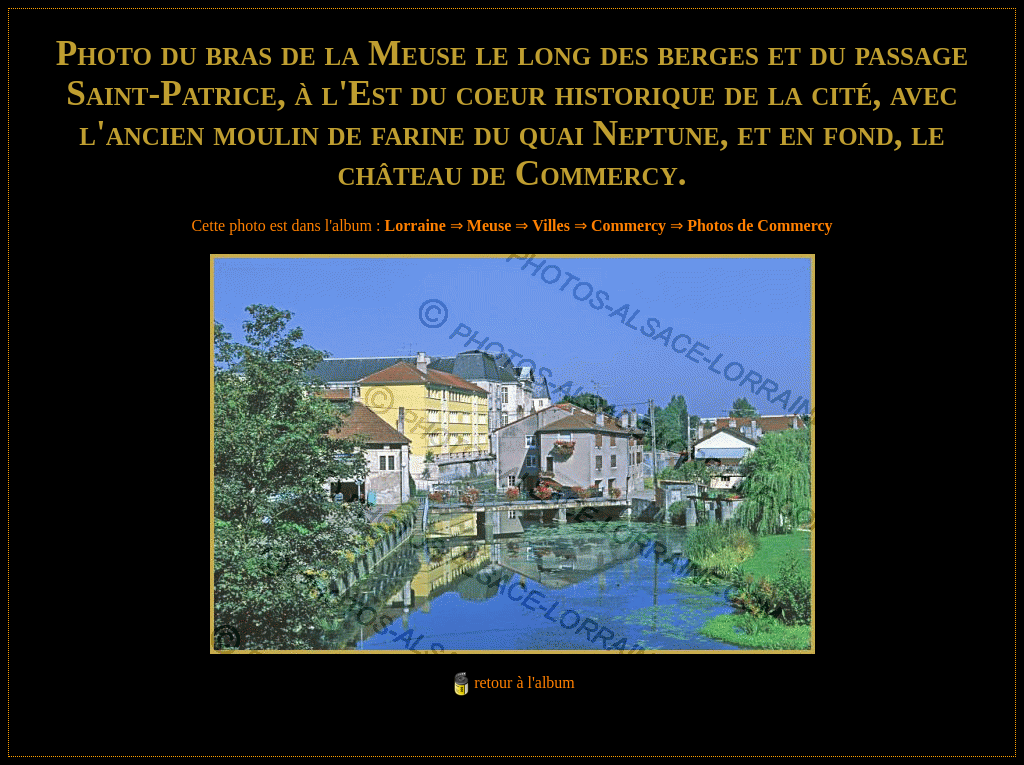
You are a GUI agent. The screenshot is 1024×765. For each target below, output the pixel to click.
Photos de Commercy (759, 225)
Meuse (489, 225)
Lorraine (415, 225)
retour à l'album (524, 682)
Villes (551, 225)
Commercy (628, 225)
